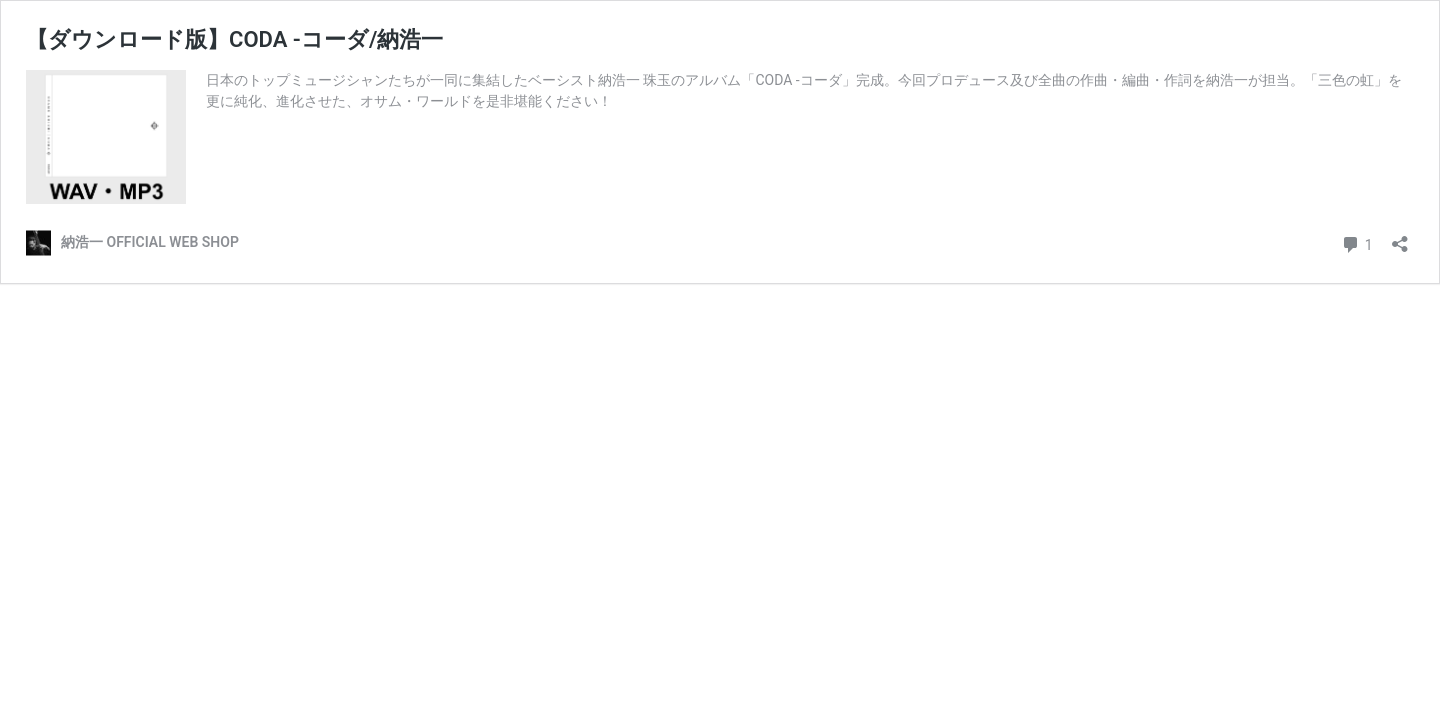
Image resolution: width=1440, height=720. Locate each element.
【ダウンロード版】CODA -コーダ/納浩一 (234, 39)
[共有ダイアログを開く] (1400, 237)
